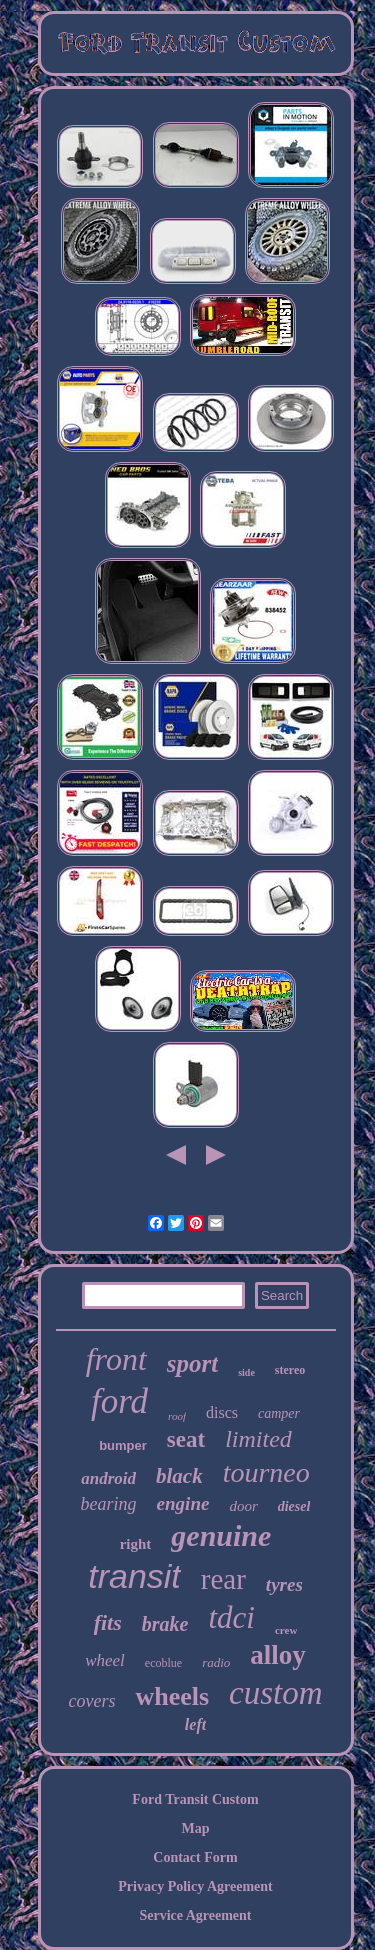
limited (258, 1439)
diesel (294, 1506)
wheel (105, 1660)
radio (216, 1662)
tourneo (266, 1472)
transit (134, 1576)
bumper (123, 1445)
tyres (284, 1584)
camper (279, 1413)
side (246, 1372)
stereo (290, 1370)
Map (196, 1828)
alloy (278, 1655)
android (108, 1478)
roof (177, 1416)
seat (186, 1439)
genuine (221, 1535)
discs (222, 1412)
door (243, 1506)
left (195, 1724)
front (116, 1359)
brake (165, 1624)
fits (108, 1622)
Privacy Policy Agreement (195, 1886)
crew (286, 1630)
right (136, 1544)
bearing (109, 1504)
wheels (172, 1696)
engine (183, 1503)
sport (192, 1363)
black (179, 1476)
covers (91, 1701)
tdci (231, 1617)
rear (223, 1579)
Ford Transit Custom (195, 1799)
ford (119, 1401)
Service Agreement (195, 1915)
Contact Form (195, 1857)
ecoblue (163, 1663)
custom (276, 1693)
